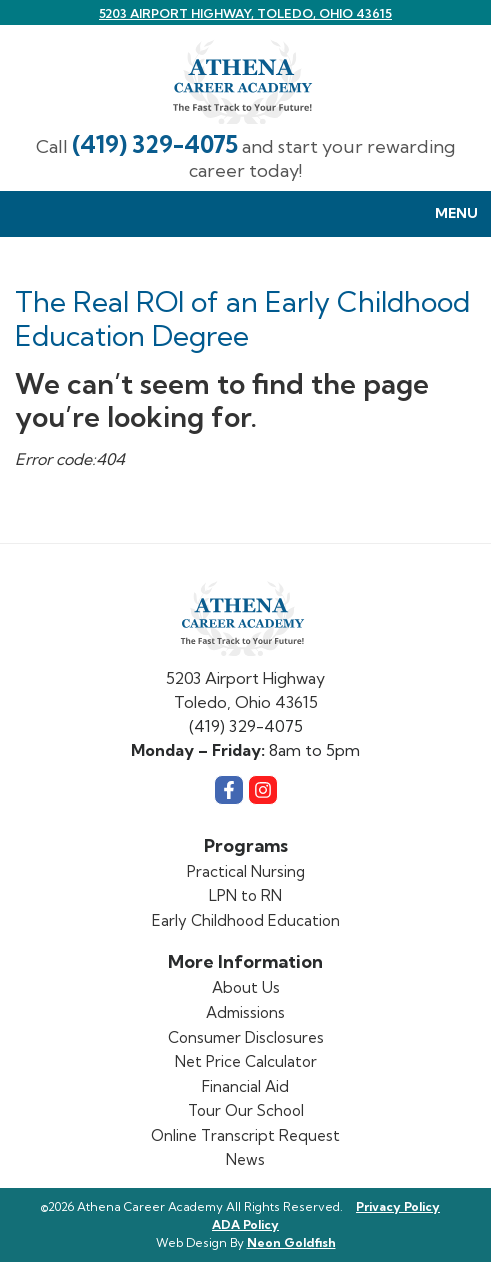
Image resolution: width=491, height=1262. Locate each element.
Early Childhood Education (246, 920)
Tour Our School (246, 1110)
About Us (246, 987)
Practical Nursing (246, 871)
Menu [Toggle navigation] (446, 214)
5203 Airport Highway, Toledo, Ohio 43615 (245, 13)
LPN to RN (245, 895)
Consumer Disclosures (246, 1037)
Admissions (245, 1012)
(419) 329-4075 (155, 144)
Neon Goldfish (291, 1242)
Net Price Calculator (246, 1061)
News (245, 1159)
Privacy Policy (398, 1206)
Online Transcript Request (245, 1135)
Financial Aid (245, 1086)
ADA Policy (245, 1224)
